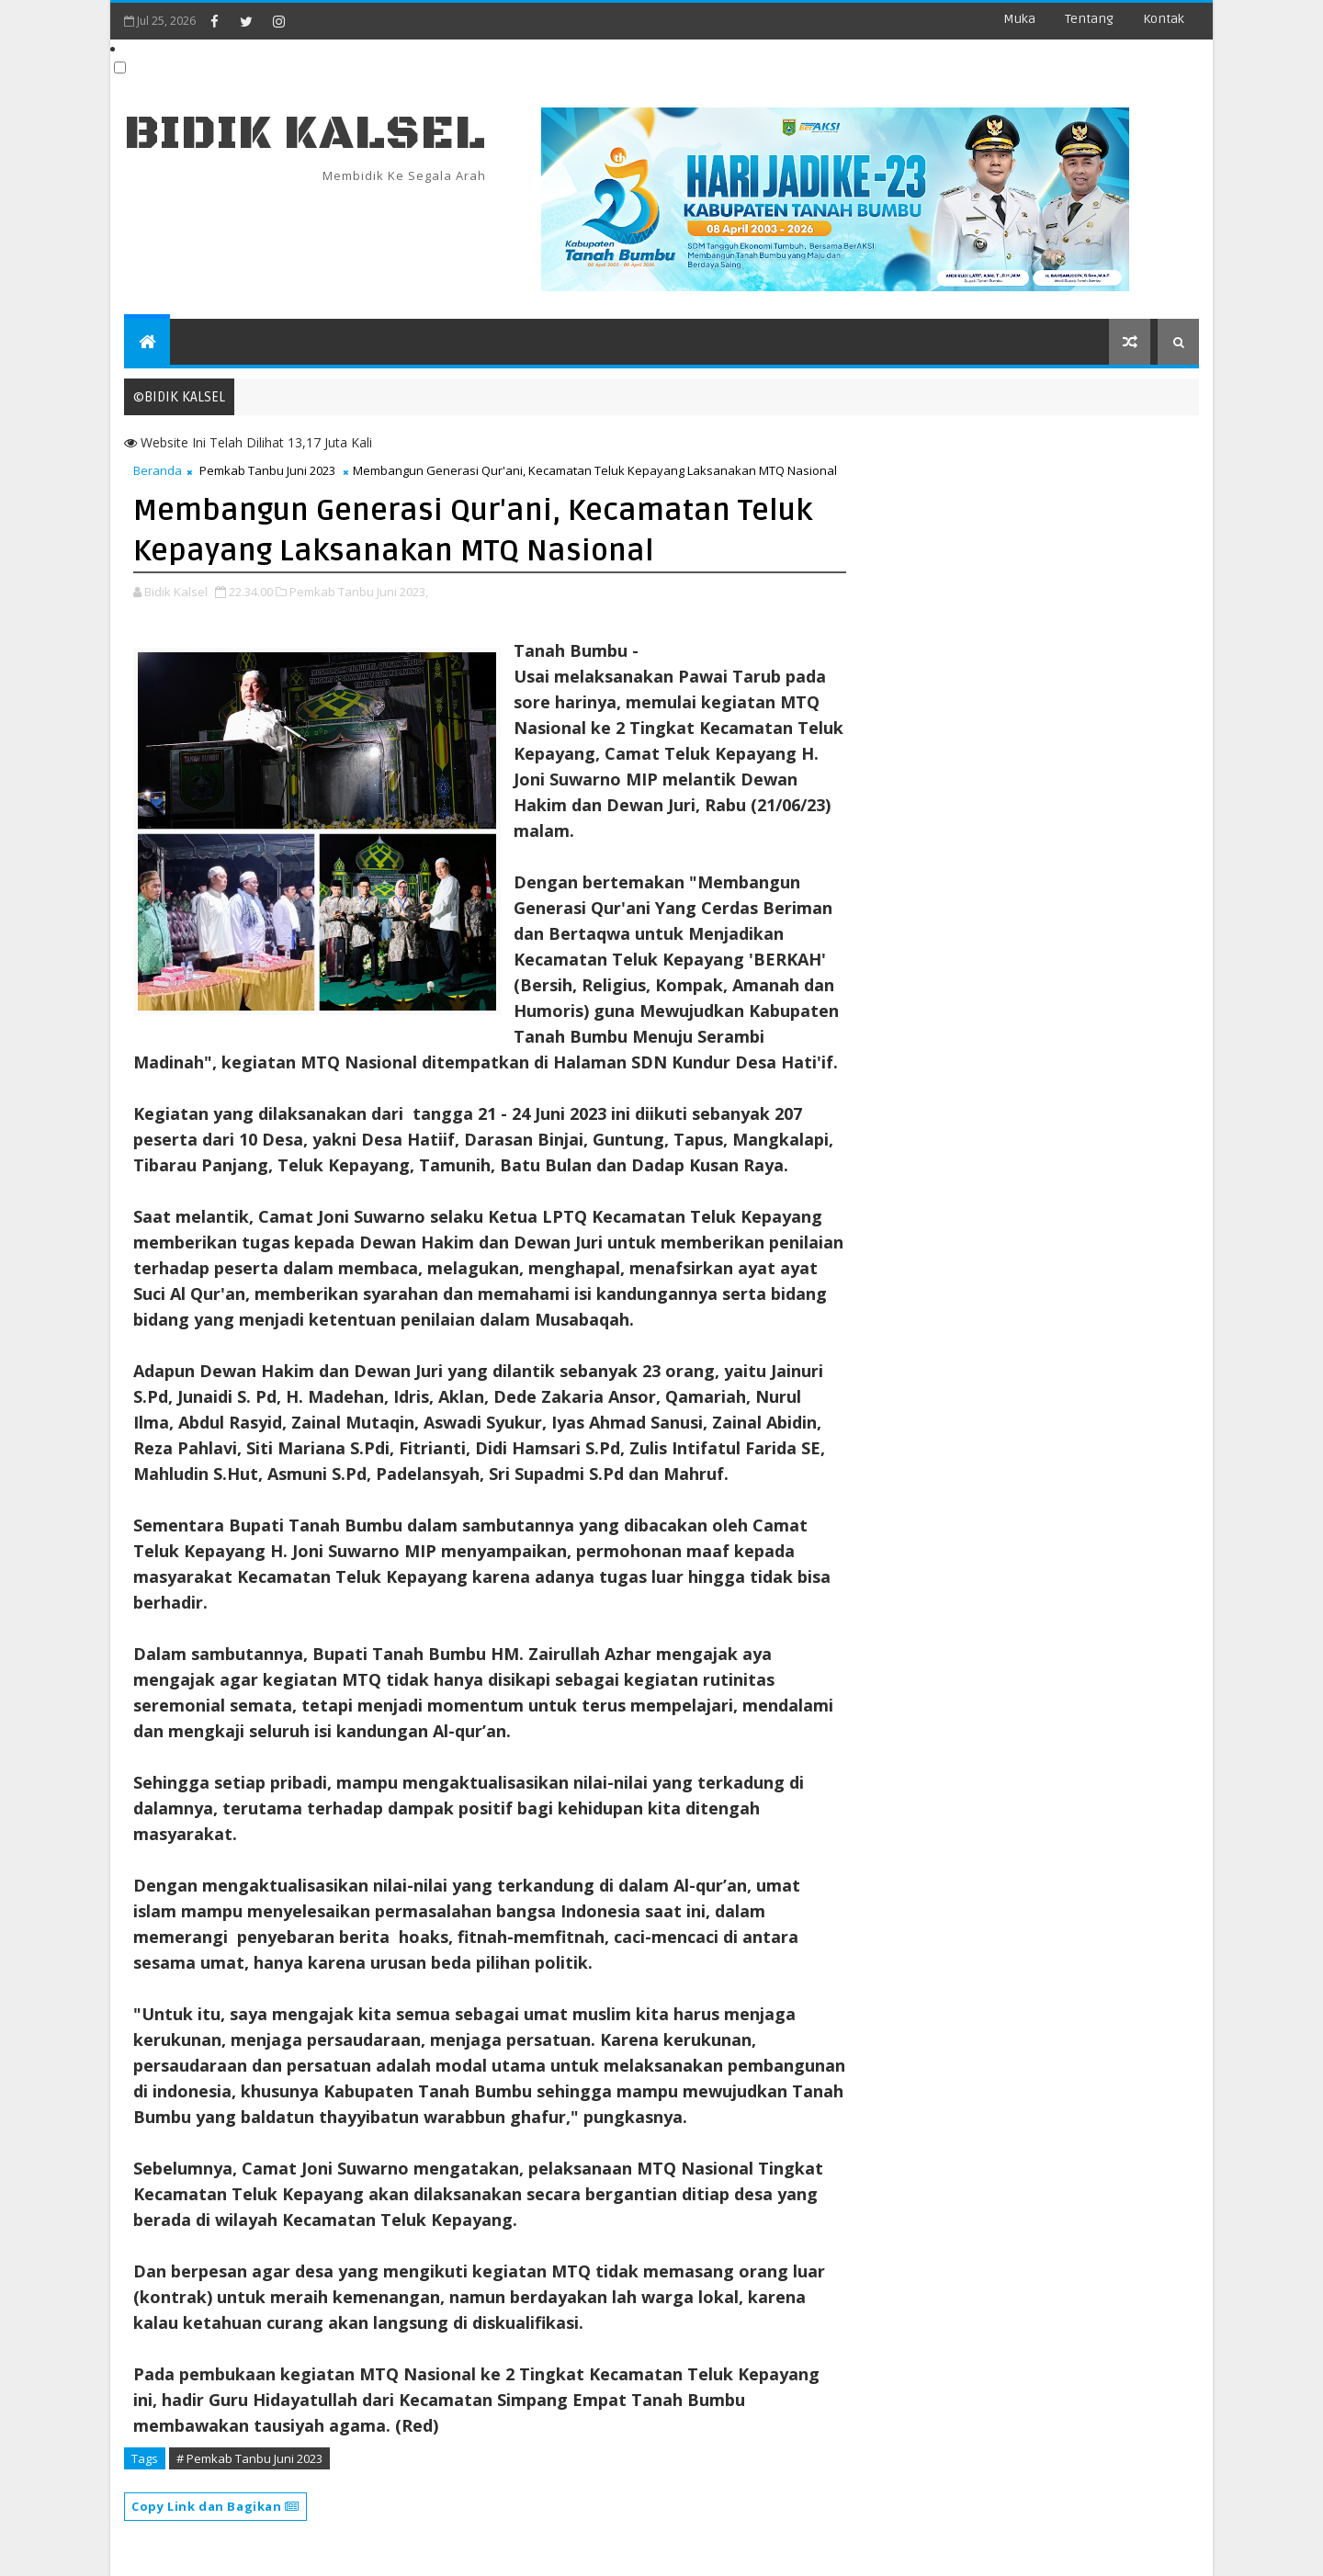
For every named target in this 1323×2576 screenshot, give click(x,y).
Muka (1019, 19)
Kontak (1163, 19)
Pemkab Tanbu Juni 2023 (267, 470)
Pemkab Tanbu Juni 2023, (358, 591)
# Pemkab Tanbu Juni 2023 (249, 2458)
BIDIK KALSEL (305, 134)
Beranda (157, 470)
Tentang (1089, 19)
